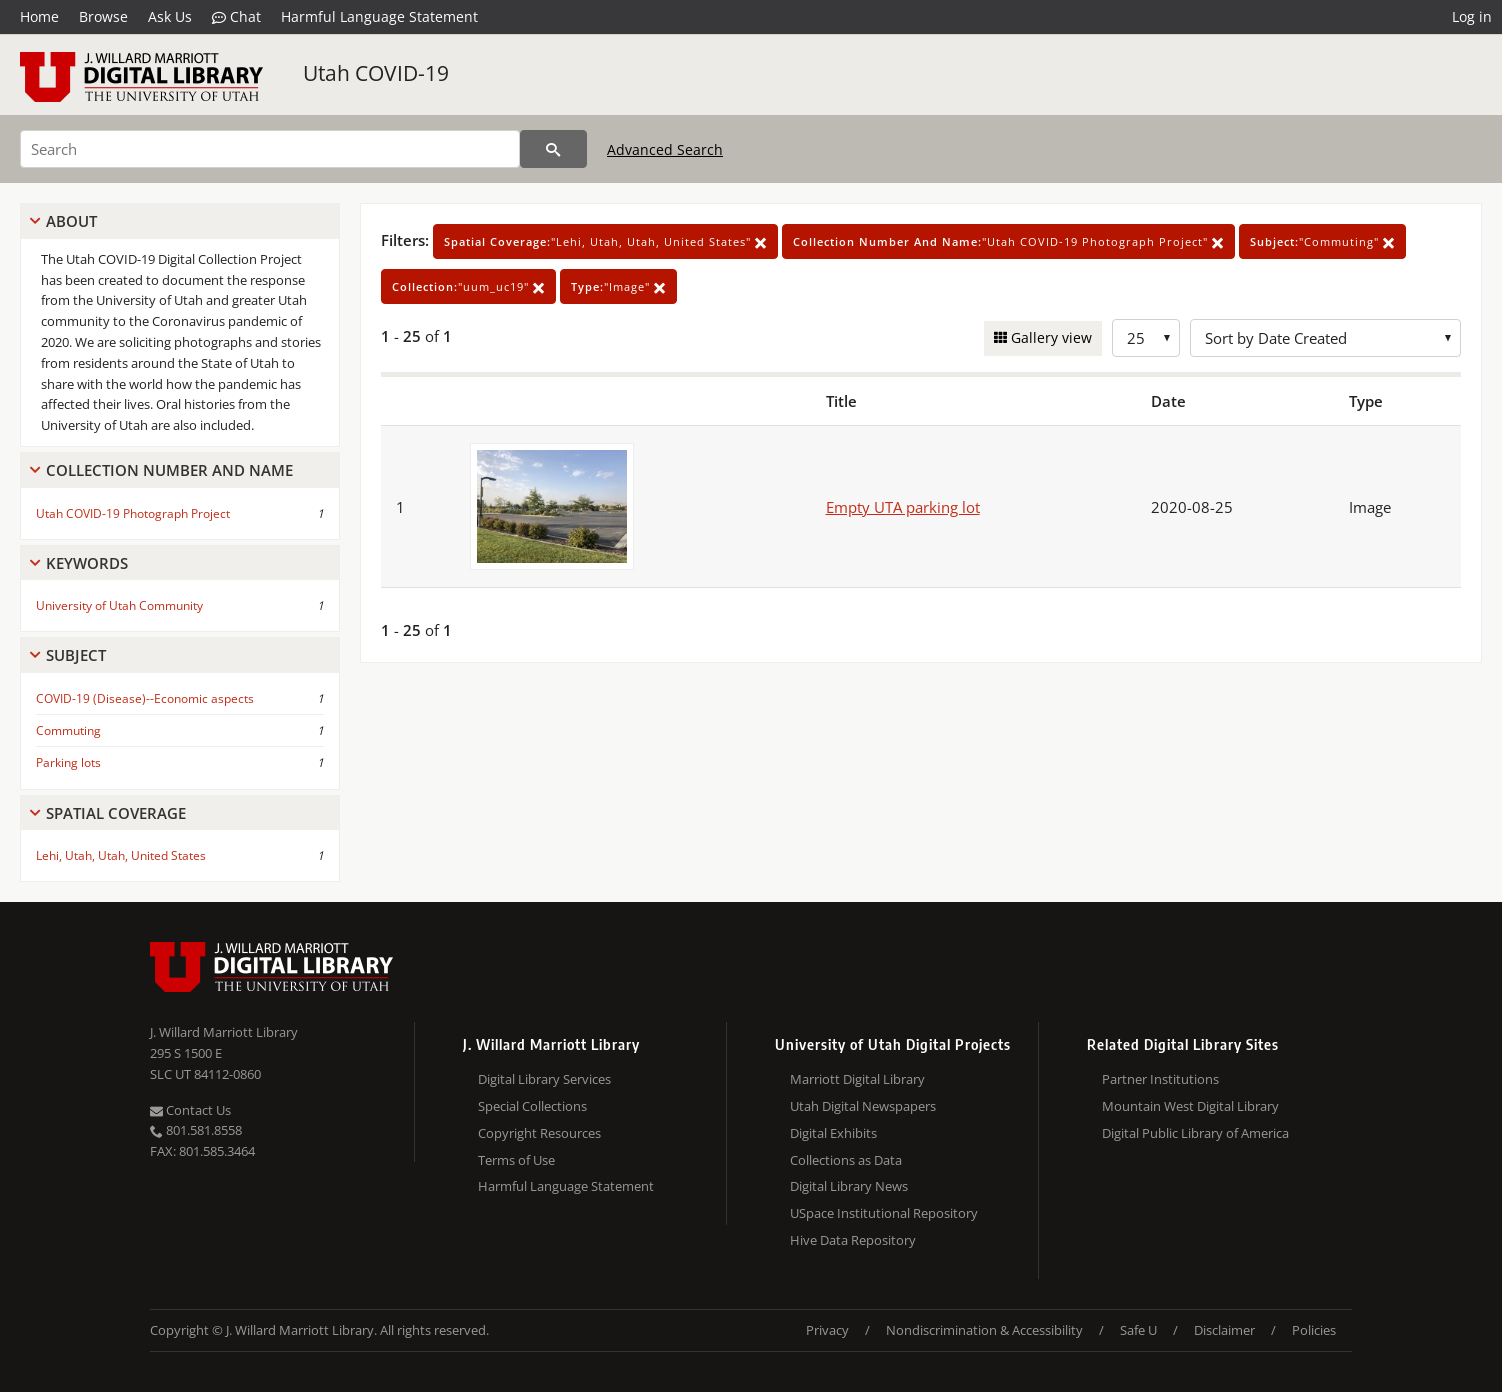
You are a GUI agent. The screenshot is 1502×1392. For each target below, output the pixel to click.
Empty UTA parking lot (903, 507)
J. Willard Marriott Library (224, 1032)
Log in (1472, 16)
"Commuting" (1322, 241)
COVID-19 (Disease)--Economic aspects (145, 698)
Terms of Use (516, 1160)
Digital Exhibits (833, 1133)
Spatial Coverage (116, 813)
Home (39, 16)
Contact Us (190, 1110)
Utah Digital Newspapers (863, 1106)
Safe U (1138, 1330)
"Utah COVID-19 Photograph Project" (1008, 241)
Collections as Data (846, 1160)
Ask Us (170, 16)
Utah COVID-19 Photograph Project (133, 513)
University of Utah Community (119, 605)
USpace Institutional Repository (884, 1213)
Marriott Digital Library (857, 1079)
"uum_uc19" (468, 286)
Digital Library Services (544, 1079)
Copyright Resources (539, 1133)
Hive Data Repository (853, 1240)
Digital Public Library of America (1195, 1133)
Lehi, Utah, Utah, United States (121, 855)
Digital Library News (849, 1186)
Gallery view (1049, 337)
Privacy (827, 1330)
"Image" (618, 286)
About (71, 221)
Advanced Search (665, 149)
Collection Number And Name (169, 470)
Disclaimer (1224, 1330)
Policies (1314, 1330)
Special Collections (532, 1106)
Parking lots (68, 762)
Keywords (87, 563)
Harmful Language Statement (379, 16)
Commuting (68, 730)
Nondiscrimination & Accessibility (984, 1330)
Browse (103, 16)
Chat (236, 17)
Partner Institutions (1160, 1079)
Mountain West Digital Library (1190, 1106)
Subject (76, 655)
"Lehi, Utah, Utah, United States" (605, 241)
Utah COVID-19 (376, 73)
